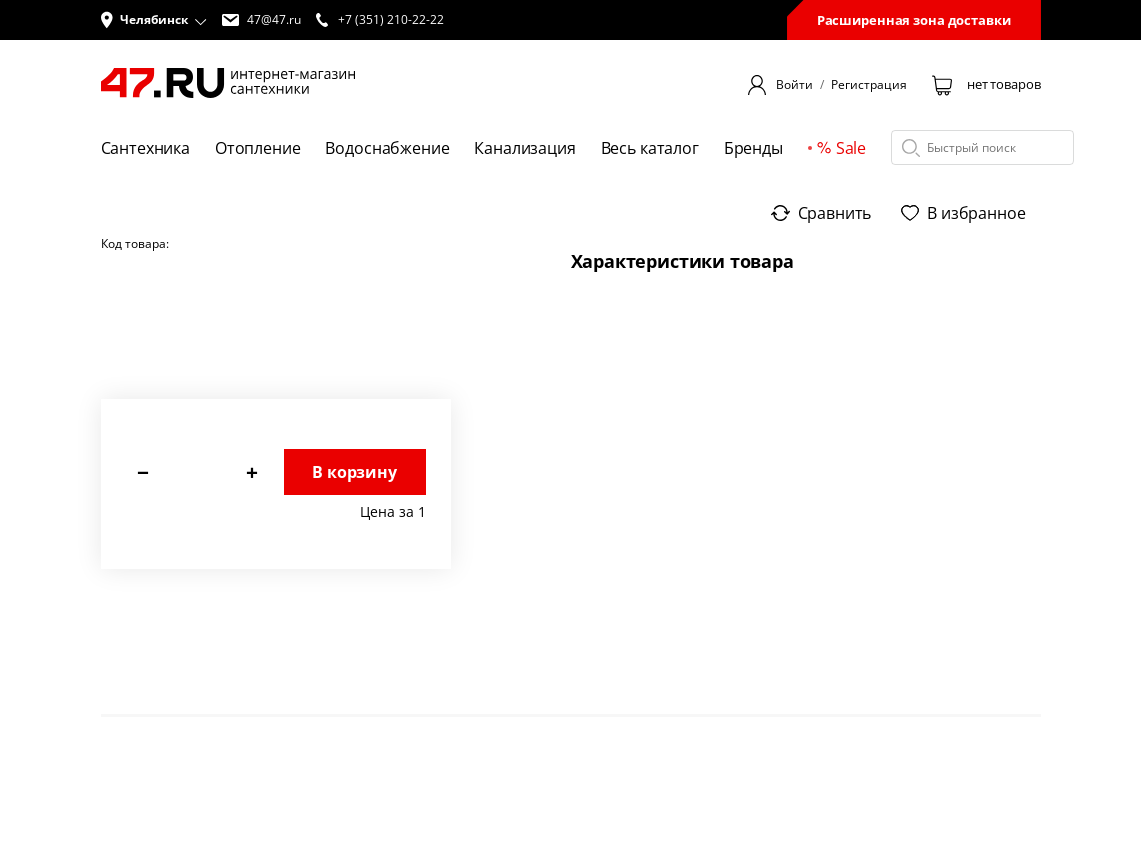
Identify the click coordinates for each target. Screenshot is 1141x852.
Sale (841, 148)
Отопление (258, 148)
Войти (794, 85)
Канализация (524, 148)
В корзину (354, 472)
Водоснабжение (387, 148)
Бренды (753, 148)
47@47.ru (261, 20)
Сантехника (145, 148)
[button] (154, 20)
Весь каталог (650, 148)
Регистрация (869, 85)
